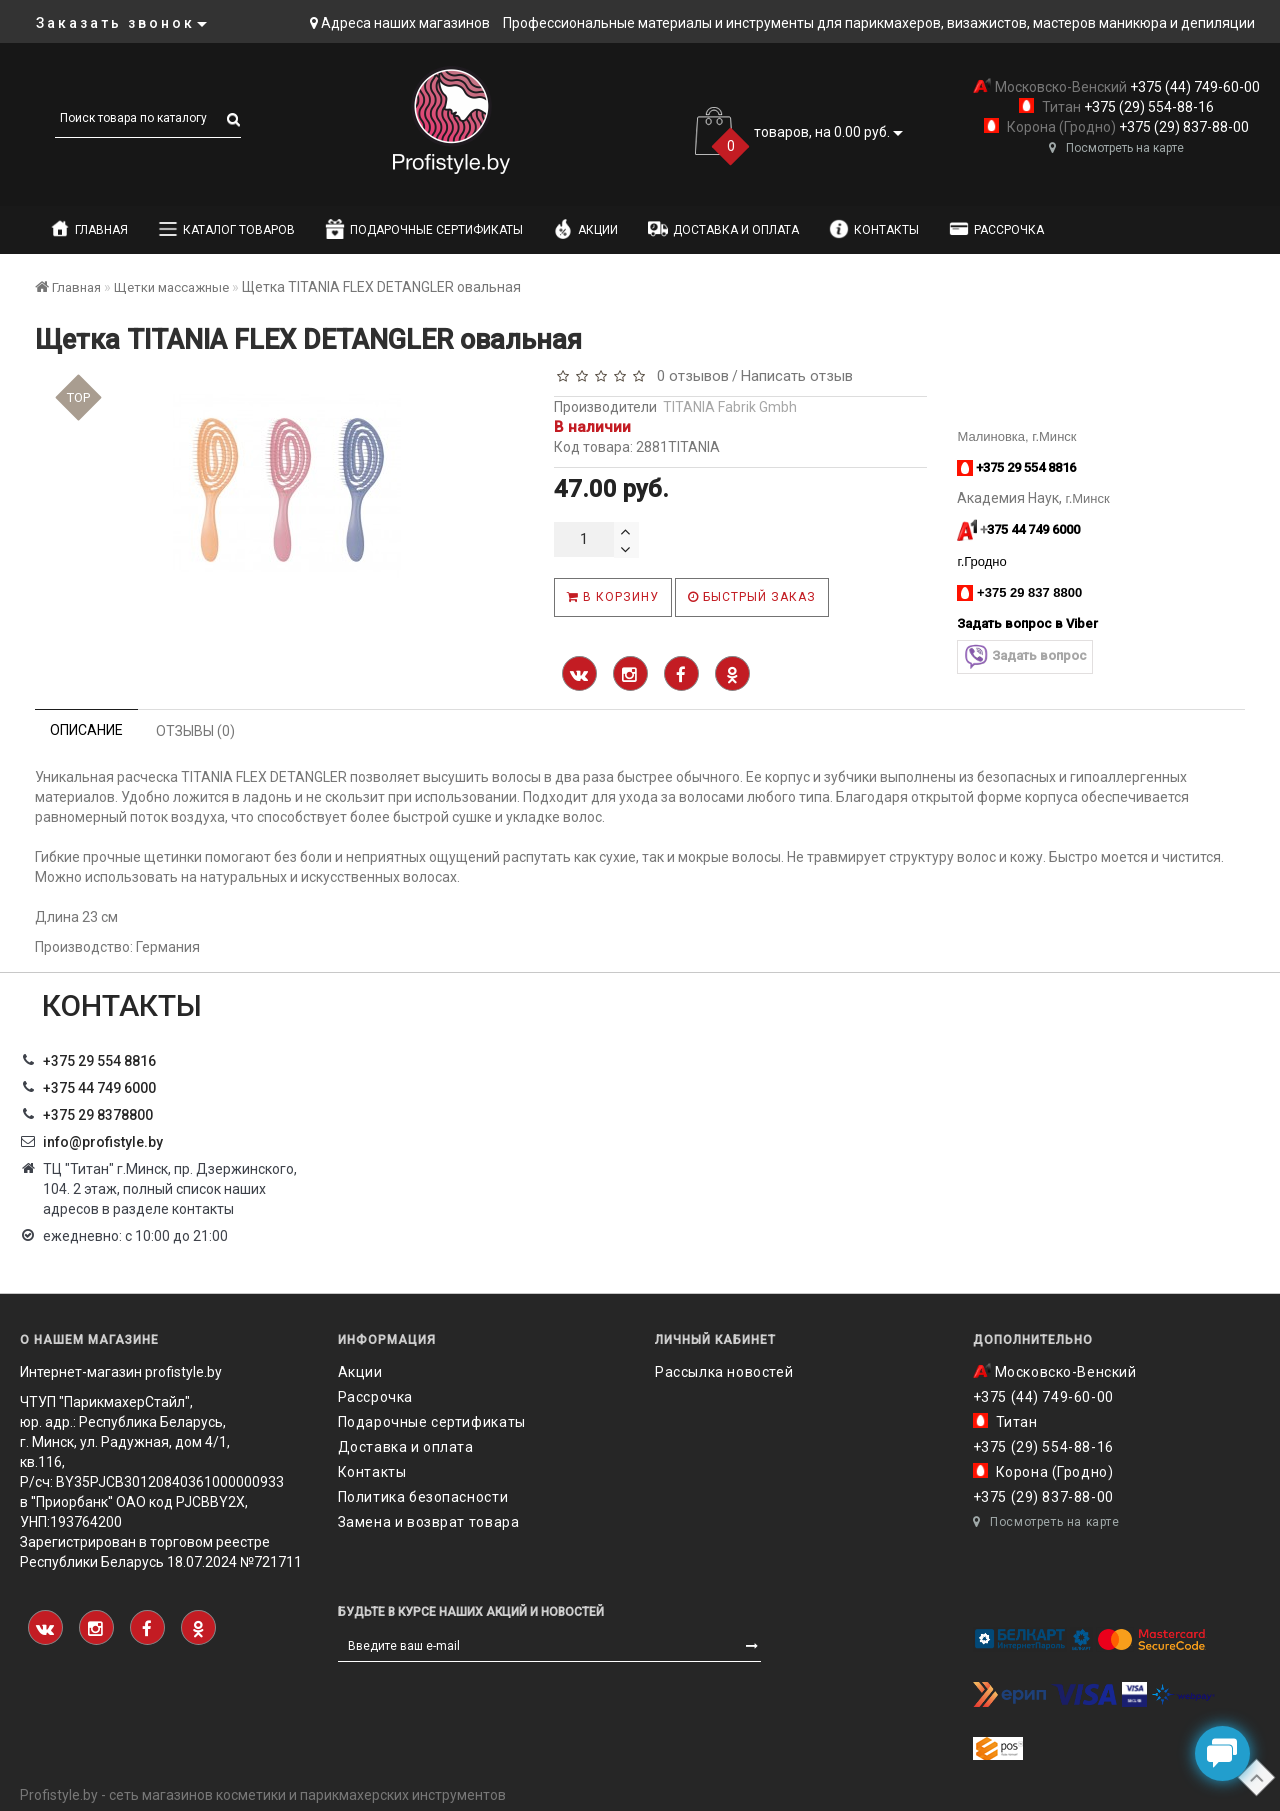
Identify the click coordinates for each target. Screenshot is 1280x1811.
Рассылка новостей (724, 1372)
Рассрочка (996, 229)
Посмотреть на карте (1116, 148)
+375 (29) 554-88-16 (1147, 107)
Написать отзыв (797, 376)
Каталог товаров (226, 229)
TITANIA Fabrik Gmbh (730, 407)
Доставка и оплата (723, 229)
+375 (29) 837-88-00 (1182, 127)
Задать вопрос (1025, 656)
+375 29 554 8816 (99, 1061)
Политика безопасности (423, 1497)
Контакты (874, 229)
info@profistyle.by (103, 1142)
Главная (89, 229)
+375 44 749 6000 (99, 1088)
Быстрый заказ (752, 597)
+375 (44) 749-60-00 (1193, 87)
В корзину (613, 597)
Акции (585, 229)
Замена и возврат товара (429, 1522)
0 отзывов (689, 376)
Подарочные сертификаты (424, 229)
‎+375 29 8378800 (98, 1115)
